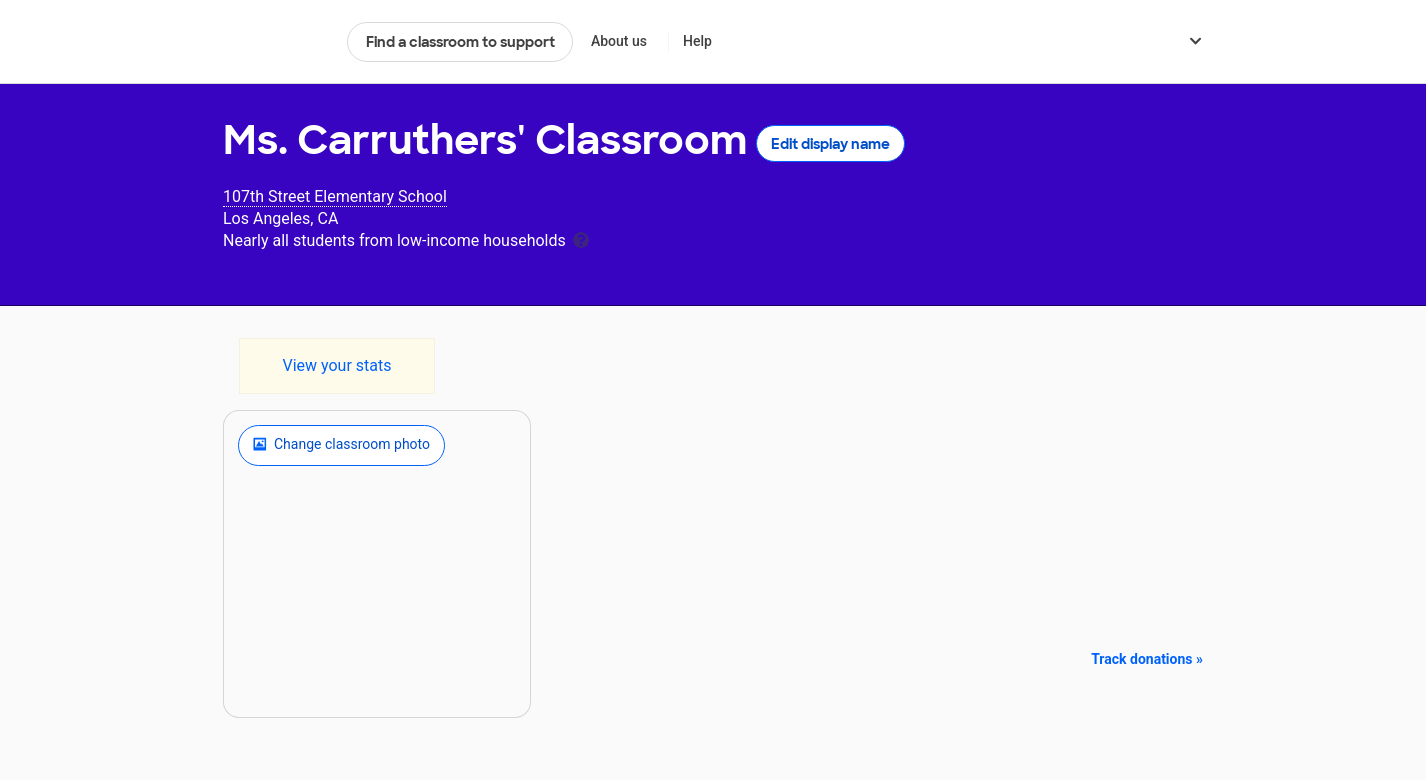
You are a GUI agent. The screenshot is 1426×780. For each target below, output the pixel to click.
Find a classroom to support (460, 42)
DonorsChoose (276, 42)
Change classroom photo (341, 445)
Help (697, 41)
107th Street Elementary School (335, 196)
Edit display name (830, 144)
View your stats (336, 365)
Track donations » (1147, 659)
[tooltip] (581, 238)
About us (619, 41)
